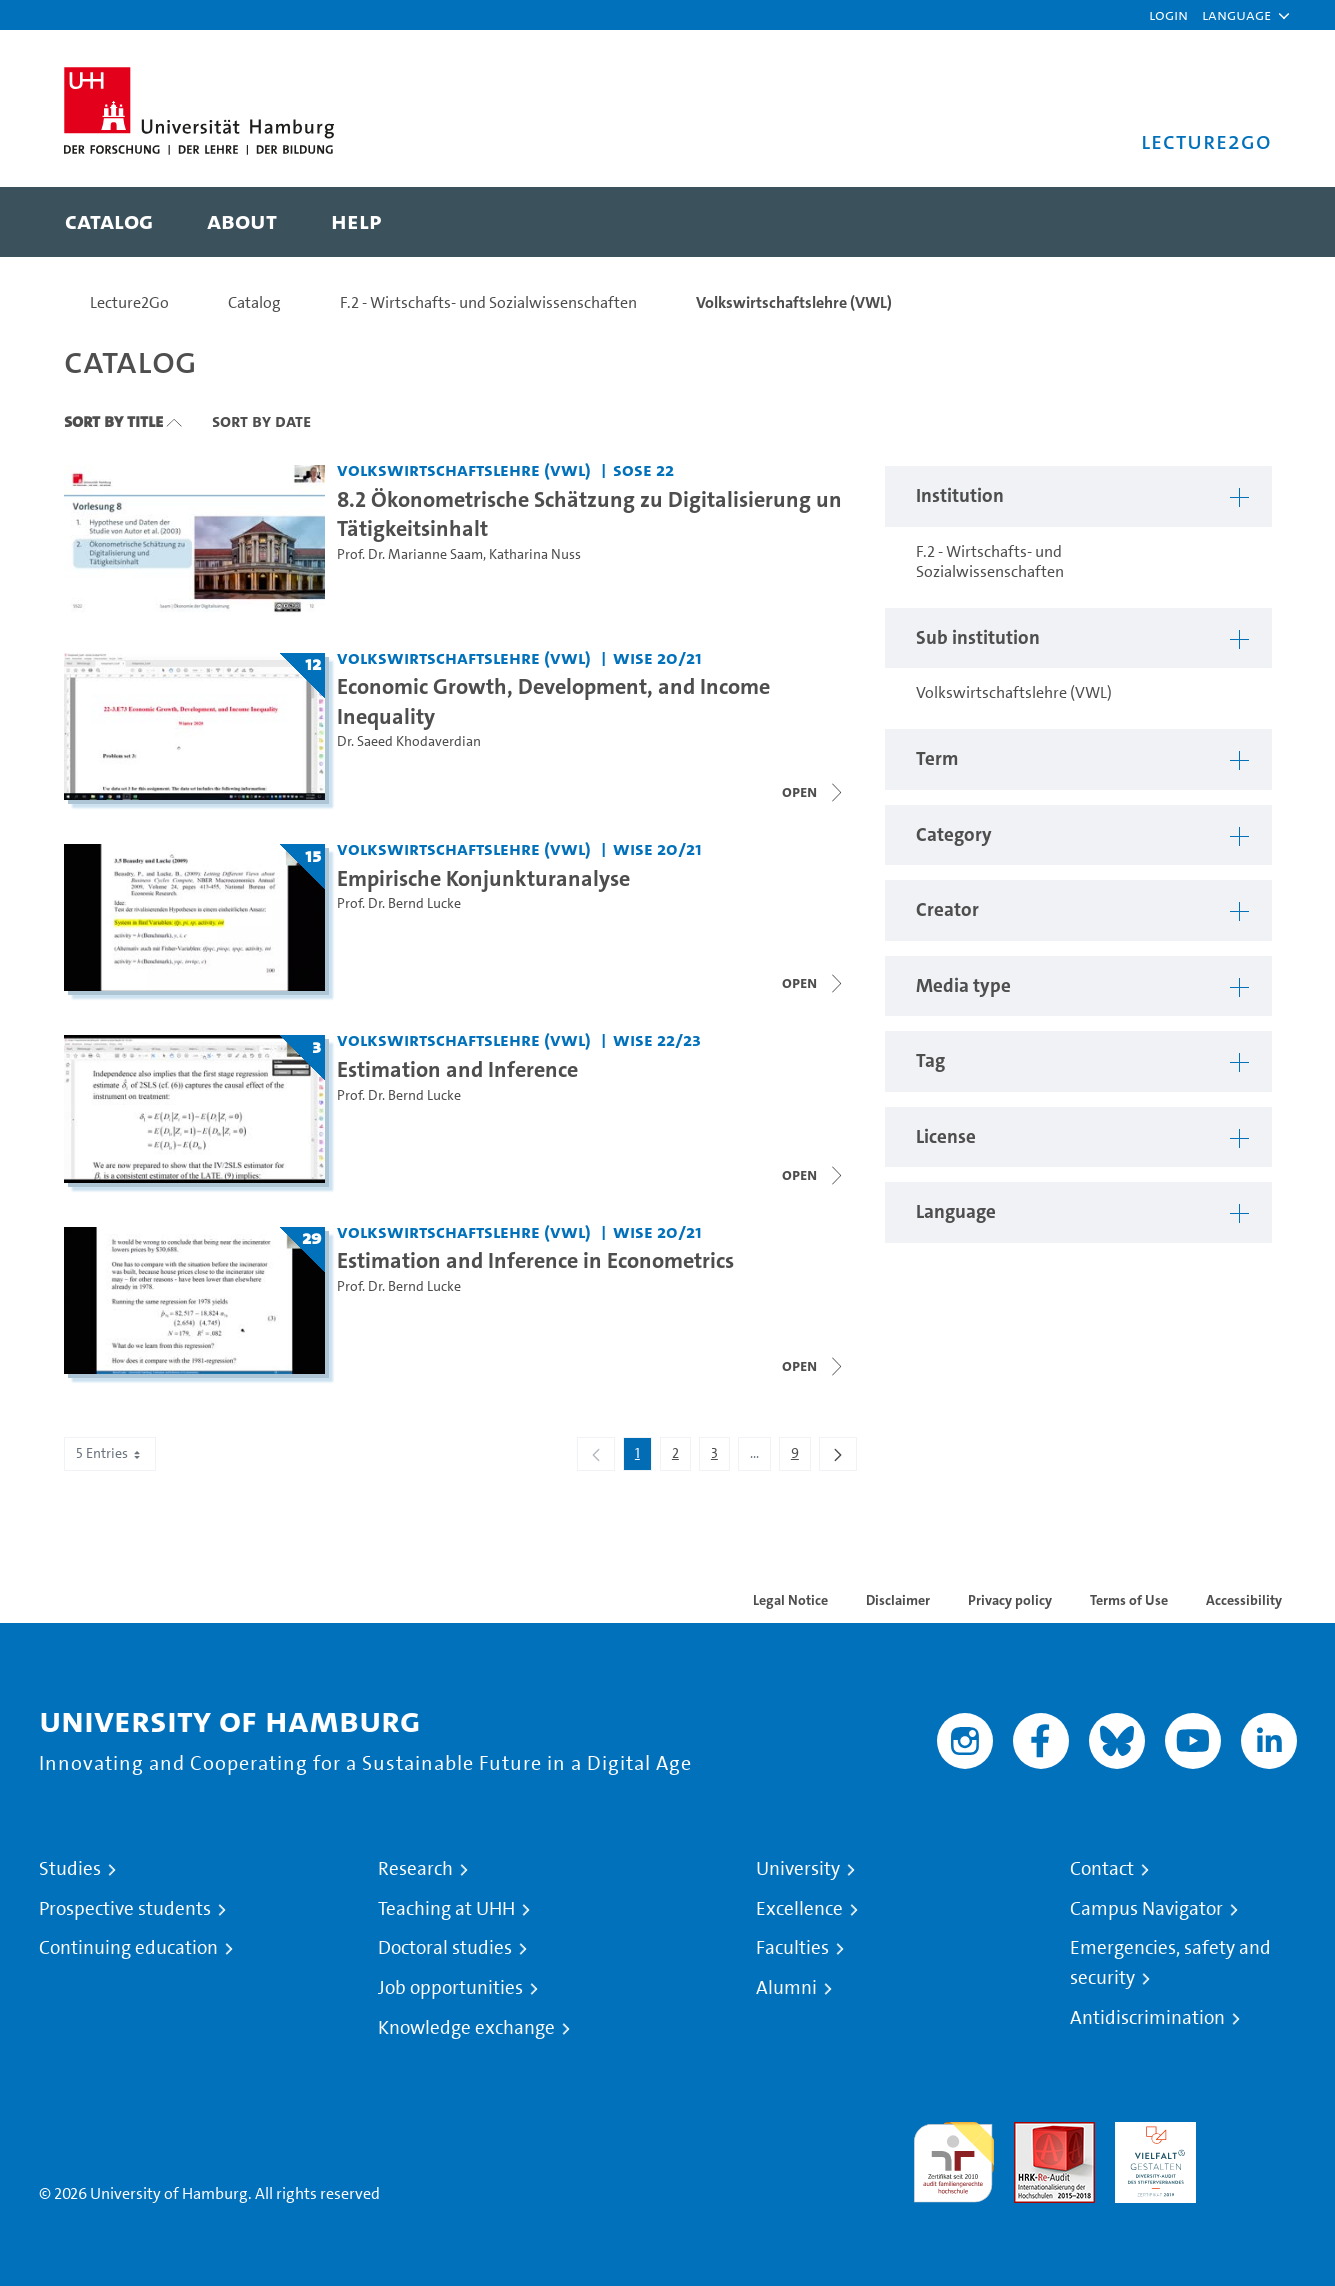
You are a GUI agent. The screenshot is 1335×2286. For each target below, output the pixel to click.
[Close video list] (814, 792)
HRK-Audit (1150, 2133)
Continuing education (128, 1948)
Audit (1033, 2133)
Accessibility (1244, 1600)
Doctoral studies (445, 1948)
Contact (1102, 1869)
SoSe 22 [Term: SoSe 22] (643, 469)
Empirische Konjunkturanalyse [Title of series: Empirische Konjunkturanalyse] (483, 878)
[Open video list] (814, 1366)
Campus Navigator (1146, 1909)
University (798, 1869)
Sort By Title (113, 421)
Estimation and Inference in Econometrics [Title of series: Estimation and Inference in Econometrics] (535, 1260)
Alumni (786, 1988)
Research (415, 1869)
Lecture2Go (129, 302)
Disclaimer (898, 1600)
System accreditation (1256, 2145)
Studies (70, 1869)
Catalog (254, 302)
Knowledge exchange (466, 2028)
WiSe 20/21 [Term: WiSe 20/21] (657, 657)
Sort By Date (261, 421)
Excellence (799, 1909)
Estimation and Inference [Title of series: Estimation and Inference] (457, 1069)
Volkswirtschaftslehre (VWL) (794, 302)
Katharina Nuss (535, 554)
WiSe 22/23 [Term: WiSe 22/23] (657, 1039)
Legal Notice (790, 1600)
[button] (1236, 15)
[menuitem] (109, 222)
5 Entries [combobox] (110, 1453)
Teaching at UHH (446, 1909)
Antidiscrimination (1147, 2018)
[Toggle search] (1237, 222)
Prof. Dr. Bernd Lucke (399, 903)
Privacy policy (1010, 1600)
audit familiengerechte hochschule (953, 2157)
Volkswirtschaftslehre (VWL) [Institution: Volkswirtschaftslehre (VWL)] (464, 469)
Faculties (792, 1948)
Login (1168, 14)
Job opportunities (450, 1988)
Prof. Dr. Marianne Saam (410, 554)
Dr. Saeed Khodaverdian (409, 741)
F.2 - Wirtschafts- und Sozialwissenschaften (488, 302)
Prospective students (125, 1909)
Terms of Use (1129, 1600)
